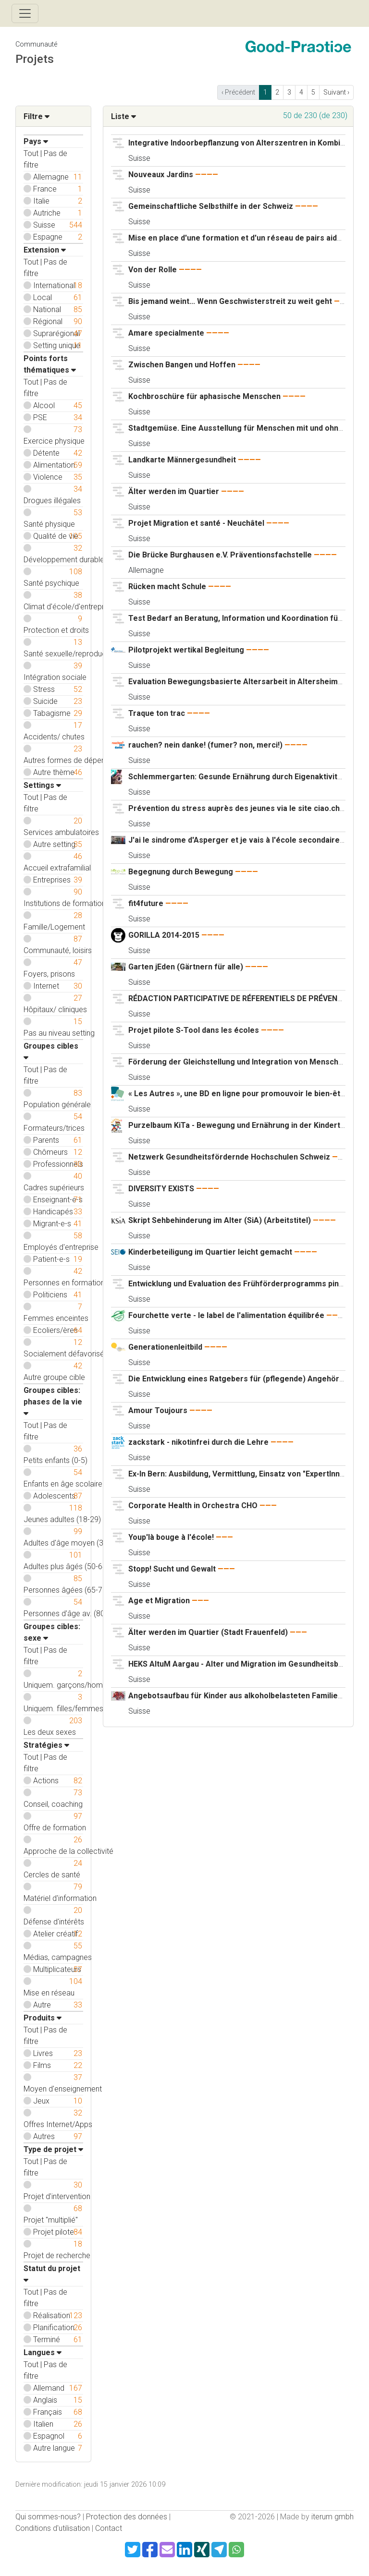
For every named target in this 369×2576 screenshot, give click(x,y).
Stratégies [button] (46, 1745)
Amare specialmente (167, 333)
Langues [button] (43, 2352)
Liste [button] (123, 116)
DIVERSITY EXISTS (162, 1188)
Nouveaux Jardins (160, 174)
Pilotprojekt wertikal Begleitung (186, 649)
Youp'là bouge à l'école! (172, 1537)
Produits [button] (43, 2017)
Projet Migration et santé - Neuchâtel (197, 523)
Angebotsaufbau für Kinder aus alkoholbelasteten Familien (235, 1695)
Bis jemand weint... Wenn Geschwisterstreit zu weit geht (230, 301)
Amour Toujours (157, 1410)
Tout (31, 153)
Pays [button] (36, 141)
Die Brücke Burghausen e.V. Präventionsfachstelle (220, 554)
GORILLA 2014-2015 (163, 935)
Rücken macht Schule (167, 586)
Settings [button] (42, 785)
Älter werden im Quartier (173, 491)
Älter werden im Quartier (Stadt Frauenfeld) (208, 1632)
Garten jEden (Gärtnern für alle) (185, 966)
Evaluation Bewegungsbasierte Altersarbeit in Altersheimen (237, 681)
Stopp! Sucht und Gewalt (173, 1568)
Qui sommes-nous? (48, 2516)
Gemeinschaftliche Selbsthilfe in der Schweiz (210, 206)
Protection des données (126, 2516)
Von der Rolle (152, 269)
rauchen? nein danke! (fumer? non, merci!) (205, 745)
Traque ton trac (156, 713)
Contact (108, 2528)
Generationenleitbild (165, 1347)
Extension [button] (45, 249)
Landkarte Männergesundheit (183, 459)
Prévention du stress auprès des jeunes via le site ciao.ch (234, 808)
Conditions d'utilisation (52, 2528)
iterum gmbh (332, 2516)
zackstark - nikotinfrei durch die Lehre (198, 1442)
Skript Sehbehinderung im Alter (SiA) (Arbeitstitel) (219, 1220)
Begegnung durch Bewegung (181, 871)
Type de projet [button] (53, 2149)
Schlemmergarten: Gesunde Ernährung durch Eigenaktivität (236, 776)
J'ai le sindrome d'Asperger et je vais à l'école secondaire (234, 840)
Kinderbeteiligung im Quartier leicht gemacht (210, 1252)
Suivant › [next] (336, 92)
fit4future (146, 903)
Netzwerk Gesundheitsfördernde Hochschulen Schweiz (229, 1156)
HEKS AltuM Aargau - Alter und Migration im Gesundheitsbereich (245, 1664)
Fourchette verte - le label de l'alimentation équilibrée (226, 1315)
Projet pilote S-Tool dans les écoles (193, 1030)
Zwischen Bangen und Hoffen (181, 364)
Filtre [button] (36, 116)
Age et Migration (159, 1600)
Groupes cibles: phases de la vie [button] (53, 1401)
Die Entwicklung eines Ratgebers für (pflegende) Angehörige (239, 1378)
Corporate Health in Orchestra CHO (193, 1505)
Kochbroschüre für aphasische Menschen (204, 396)
